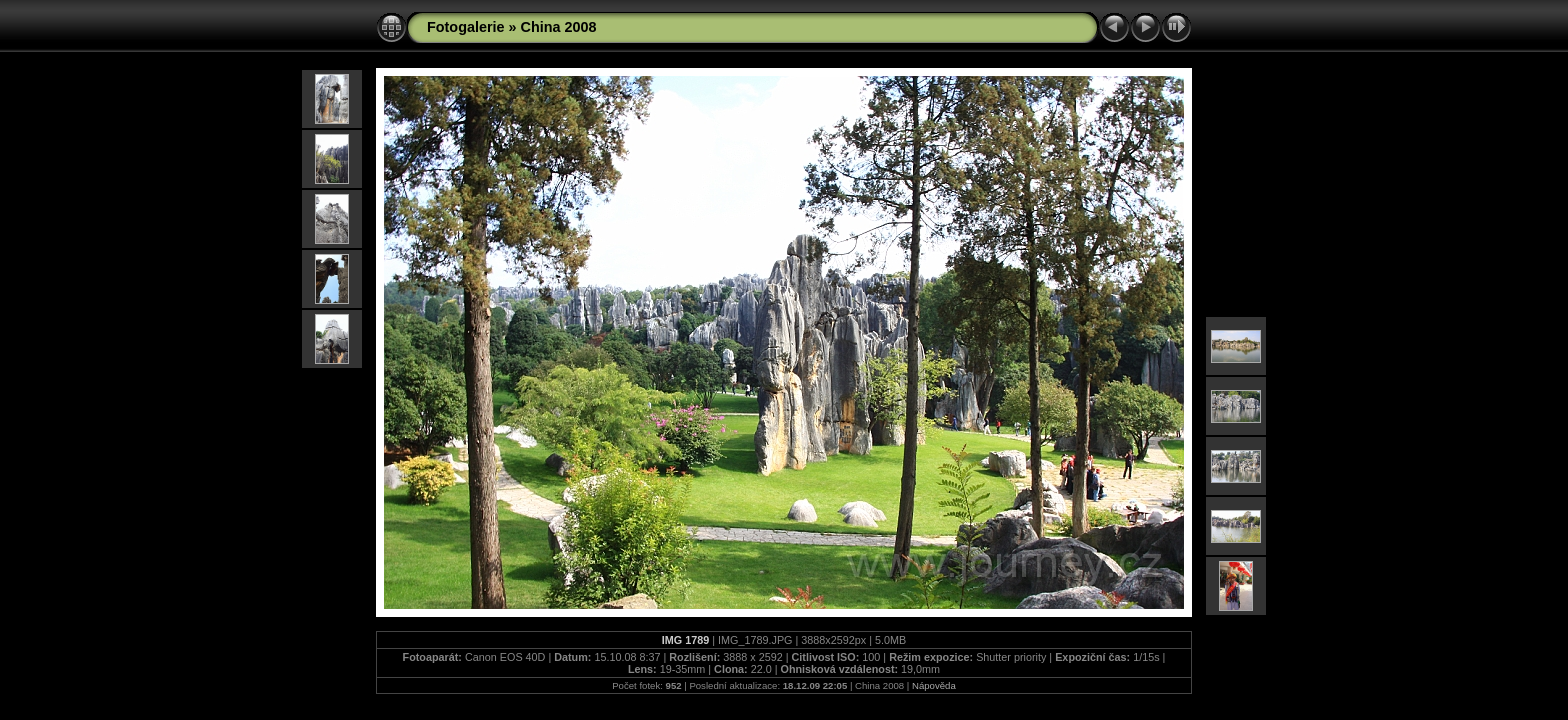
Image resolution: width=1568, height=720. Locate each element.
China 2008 (559, 27)
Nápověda (934, 685)
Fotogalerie (466, 27)
